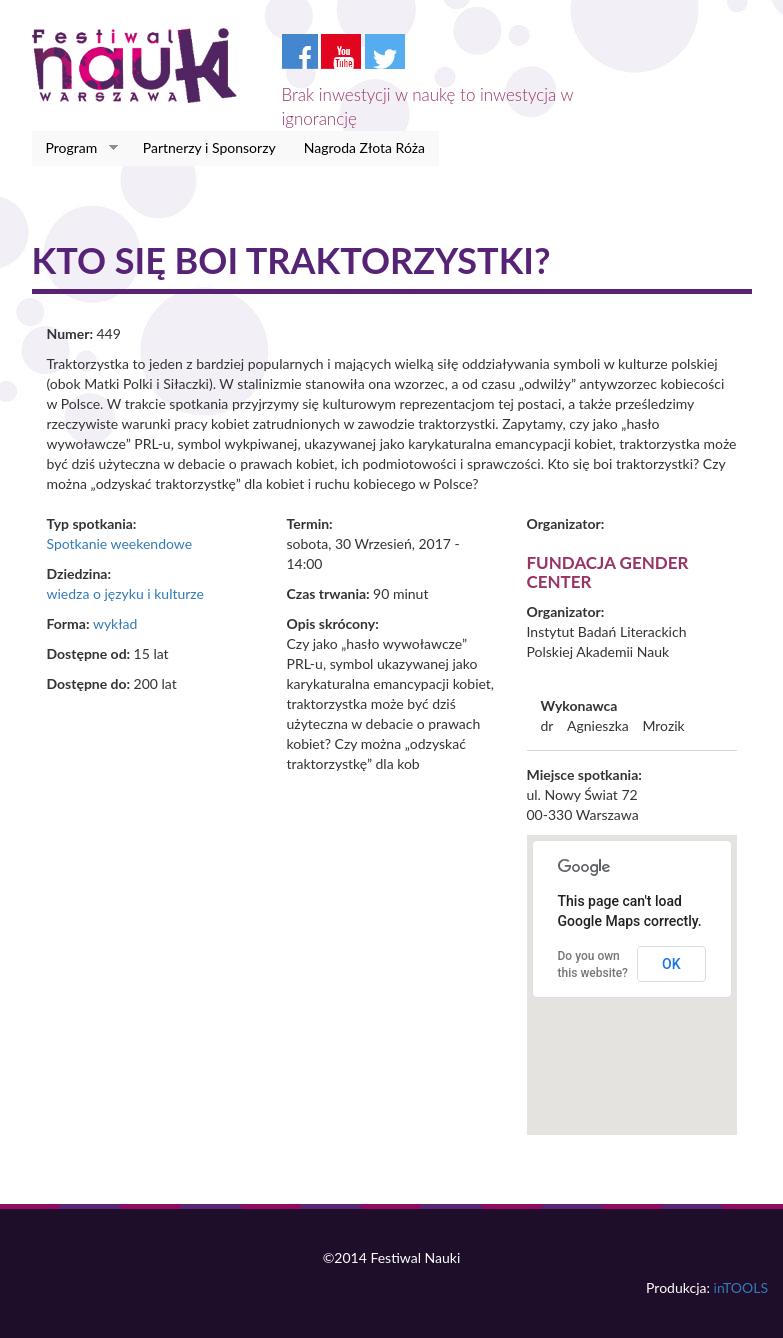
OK (671, 964)
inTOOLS (741, 1287)
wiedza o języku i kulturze (125, 593)
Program (75, 148)
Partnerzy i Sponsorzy (209, 147)
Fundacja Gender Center (608, 572)
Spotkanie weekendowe (120, 543)
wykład (115, 623)
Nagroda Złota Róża (364, 147)
